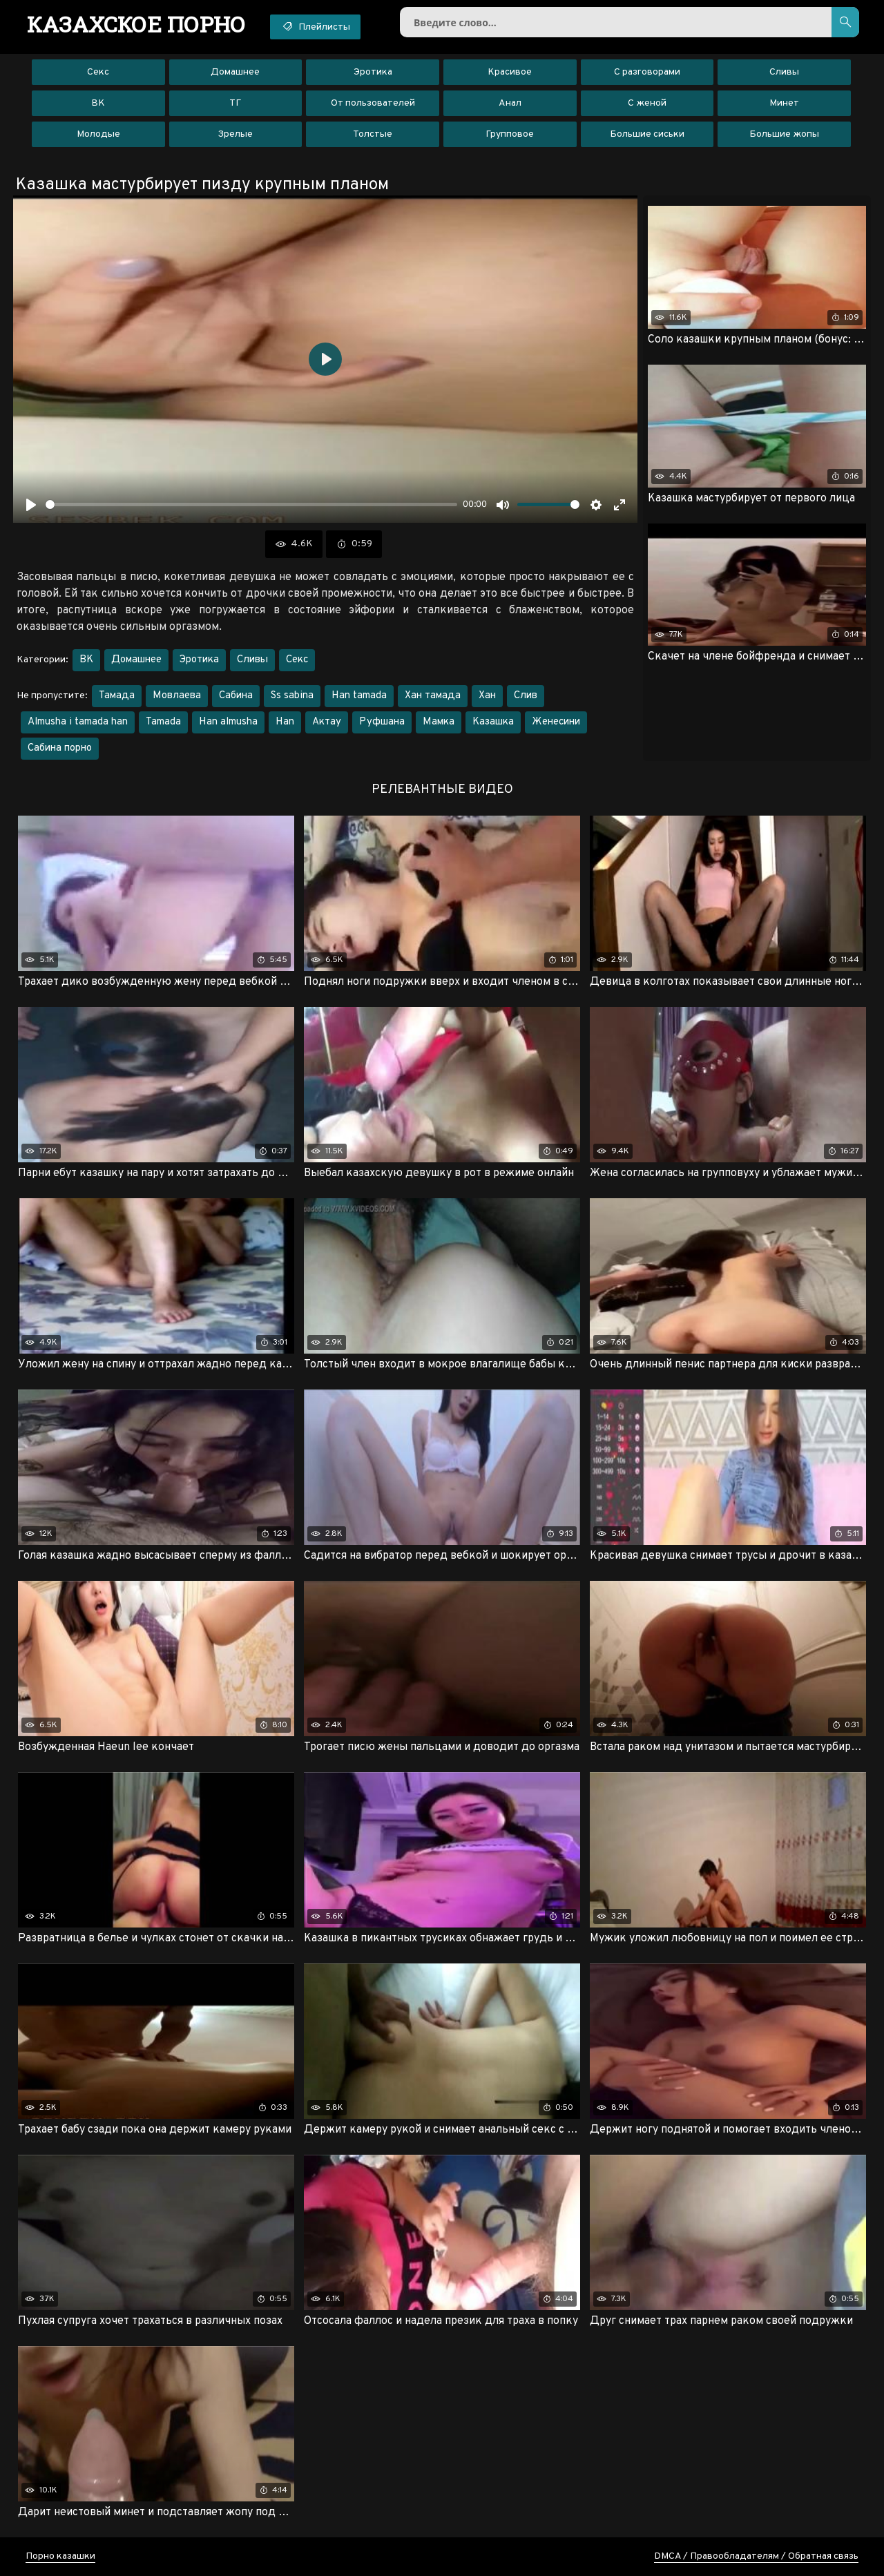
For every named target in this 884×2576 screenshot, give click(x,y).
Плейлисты (315, 26)
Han (285, 722)
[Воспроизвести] (31, 505)
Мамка (438, 722)
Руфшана (382, 722)
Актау (326, 722)
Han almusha (228, 722)
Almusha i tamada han (78, 722)
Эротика (373, 72)
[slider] (251, 504)
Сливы (784, 72)
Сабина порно (60, 748)
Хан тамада (433, 695)
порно (136, 24)
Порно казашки (60, 2556)
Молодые (98, 134)
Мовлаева (177, 695)
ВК (98, 103)
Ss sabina (292, 695)
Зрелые (235, 134)
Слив (525, 695)
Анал (510, 103)
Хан (487, 695)
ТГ (235, 103)
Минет (784, 103)
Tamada (163, 722)
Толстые (372, 134)
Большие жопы (784, 134)
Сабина (236, 695)
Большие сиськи (647, 134)
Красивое (510, 72)
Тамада (117, 695)
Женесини (556, 722)
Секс (98, 72)
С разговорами (647, 72)
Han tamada (359, 695)
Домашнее (235, 72)
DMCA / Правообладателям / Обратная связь (756, 2556)
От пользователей (373, 103)
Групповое (510, 134)
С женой (647, 103)
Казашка (493, 722)
